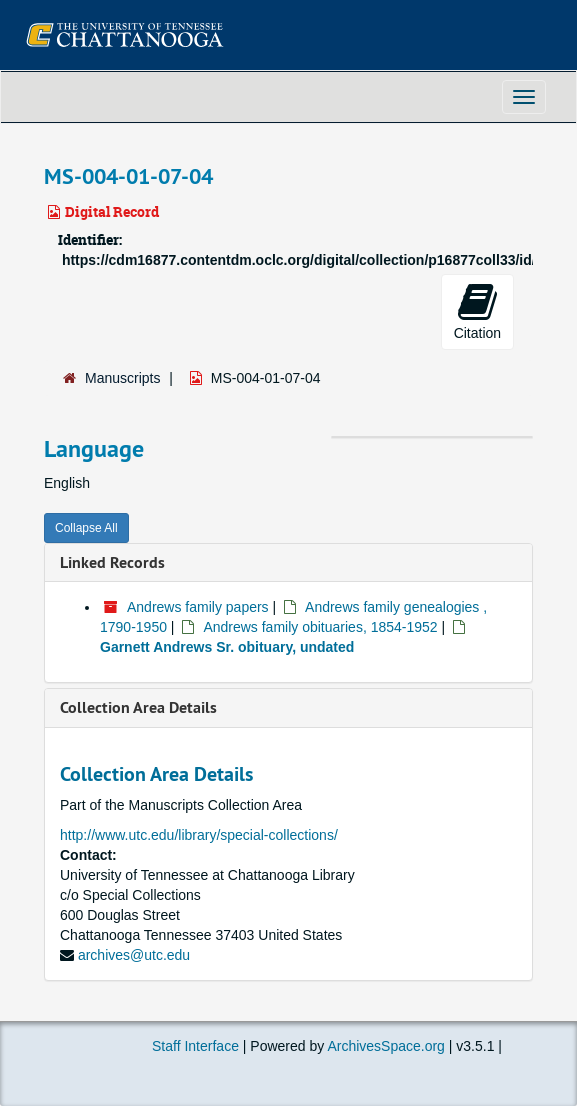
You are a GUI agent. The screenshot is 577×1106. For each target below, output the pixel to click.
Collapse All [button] (86, 528)
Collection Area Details (138, 707)
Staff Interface (195, 1046)
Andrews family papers (198, 607)
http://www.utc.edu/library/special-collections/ (199, 835)
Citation (477, 311)
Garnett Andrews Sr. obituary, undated (227, 647)
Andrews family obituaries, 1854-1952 (320, 627)
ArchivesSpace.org (386, 1046)
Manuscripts (122, 378)
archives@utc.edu (134, 955)
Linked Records (112, 562)
